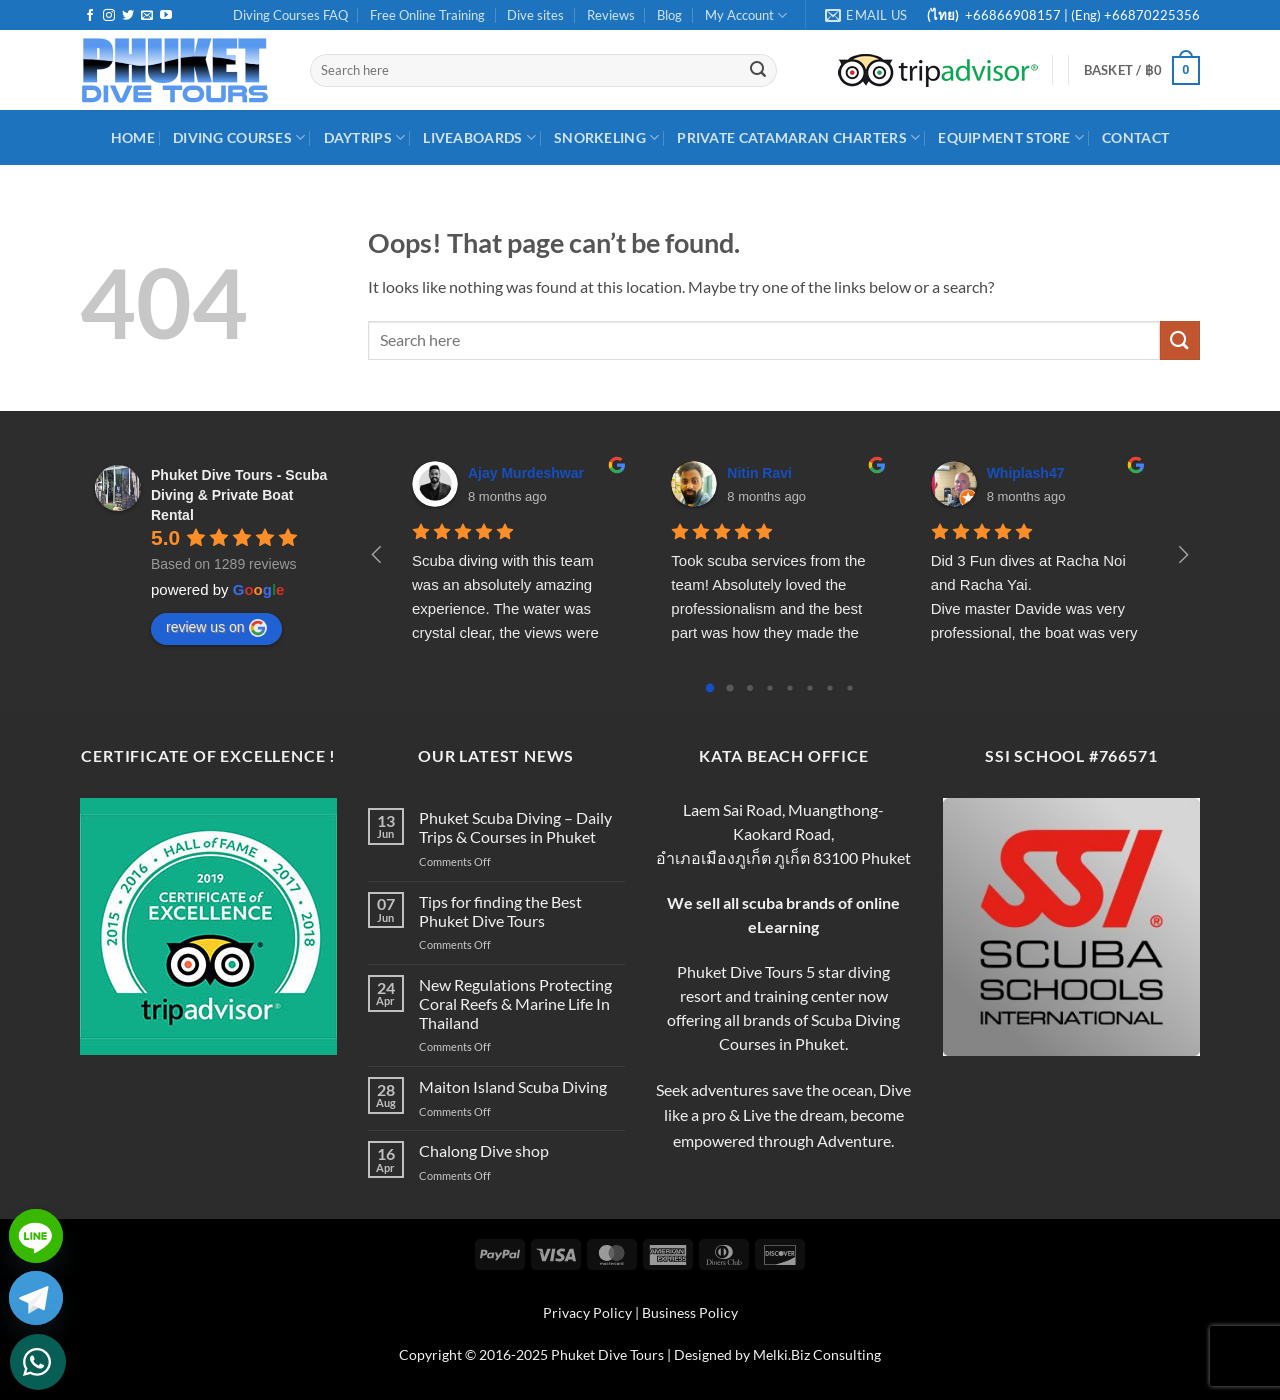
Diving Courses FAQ (290, 15)
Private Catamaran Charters (798, 137)
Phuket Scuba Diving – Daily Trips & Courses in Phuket (515, 827)
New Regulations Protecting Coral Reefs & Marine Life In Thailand (515, 1003)
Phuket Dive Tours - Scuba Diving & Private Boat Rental (239, 495)
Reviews (611, 15)
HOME (133, 137)
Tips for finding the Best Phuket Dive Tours (500, 911)
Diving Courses (239, 137)
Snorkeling (606, 137)
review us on (216, 628)
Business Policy (690, 1312)
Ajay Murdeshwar (526, 473)
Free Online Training (427, 15)
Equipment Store (1011, 137)
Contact (1135, 137)
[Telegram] (36, 1298)
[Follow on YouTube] (166, 16)
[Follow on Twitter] (128, 16)
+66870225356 (1152, 15)
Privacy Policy (587, 1312)
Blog (669, 15)
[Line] (36, 1236)
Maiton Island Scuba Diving (513, 1086)
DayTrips (365, 137)
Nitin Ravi (759, 473)
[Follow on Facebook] (90, 16)
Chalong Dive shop (484, 1150)
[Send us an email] (147, 16)
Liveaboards (479, 137)
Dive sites (535, 15)
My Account (746, 15)
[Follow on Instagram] (109, 16)
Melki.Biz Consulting (817, 1354)
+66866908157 (1011, 15)
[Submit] (758, 71)
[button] (1142, 71)
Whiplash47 (1026, 473)
